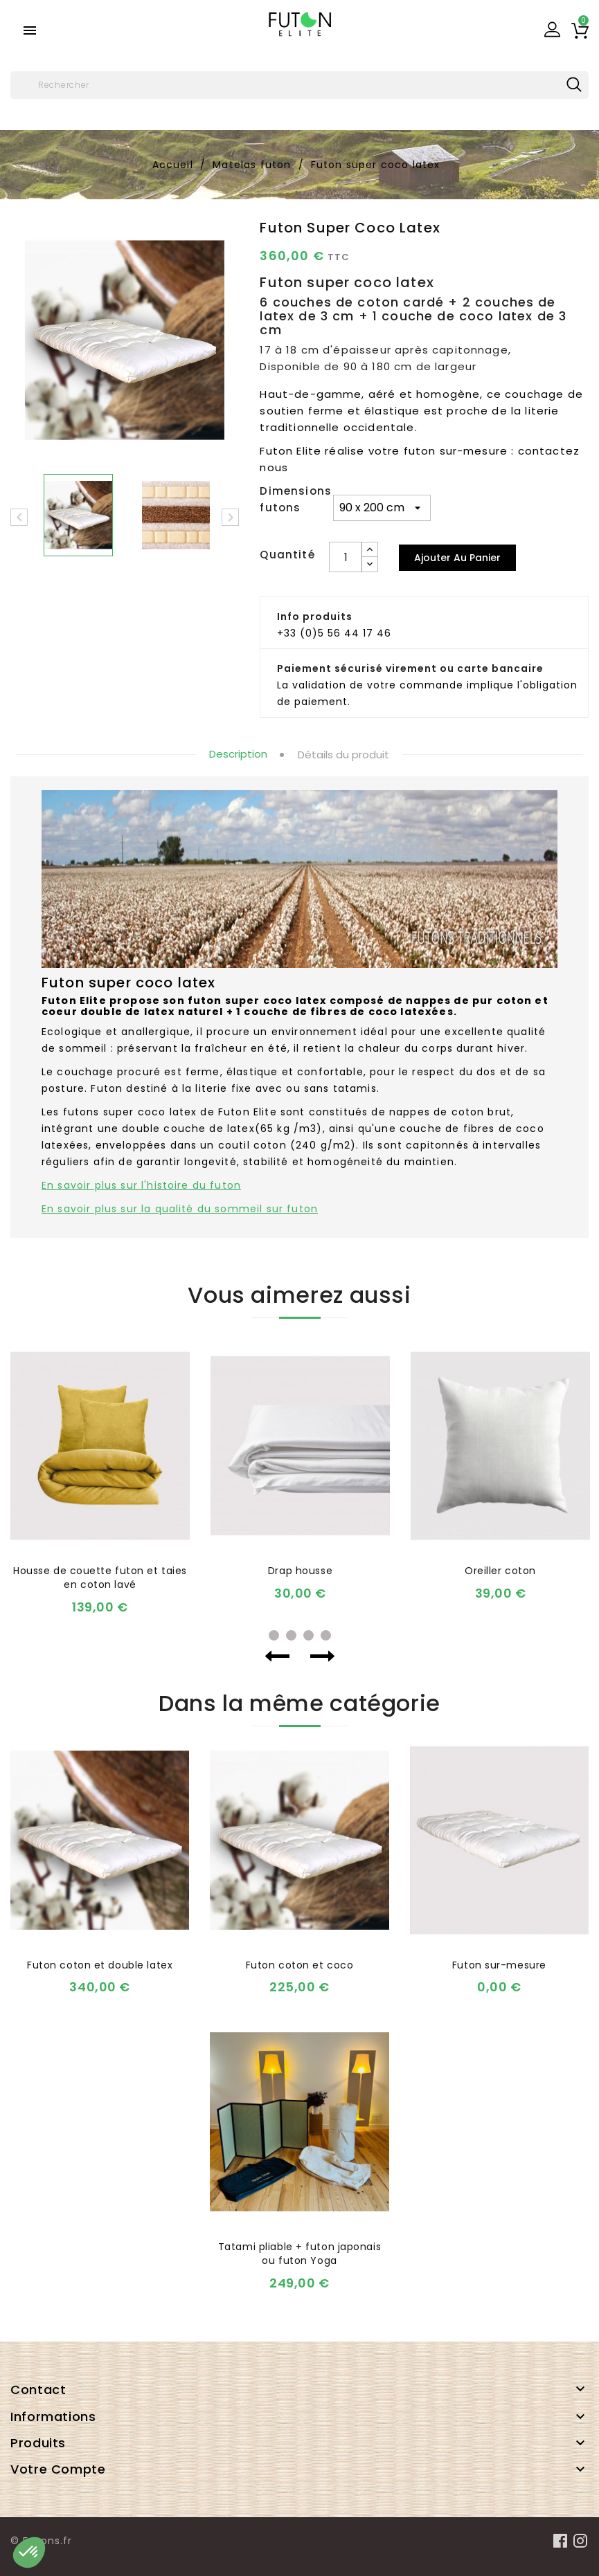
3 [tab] (308, 1635)
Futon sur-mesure (499, 1965)
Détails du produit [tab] (343, 754)
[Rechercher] (299, 85)
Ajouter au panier (457, 558)
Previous (277, 1656)
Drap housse (300, 1571)
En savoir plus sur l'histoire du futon (141, 1185)
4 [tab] (326, 1635)
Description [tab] (238, 754)
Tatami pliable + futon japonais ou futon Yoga (299, 2253)
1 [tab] (274, 1635)
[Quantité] (345, 557)
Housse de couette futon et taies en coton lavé (100, 1577)
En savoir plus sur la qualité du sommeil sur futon (180, 1209)
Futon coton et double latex (99, 1965)
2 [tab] (291, 1635)
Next (322, 1656)
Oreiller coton (500, 1571)
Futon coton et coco (300, 1965)
